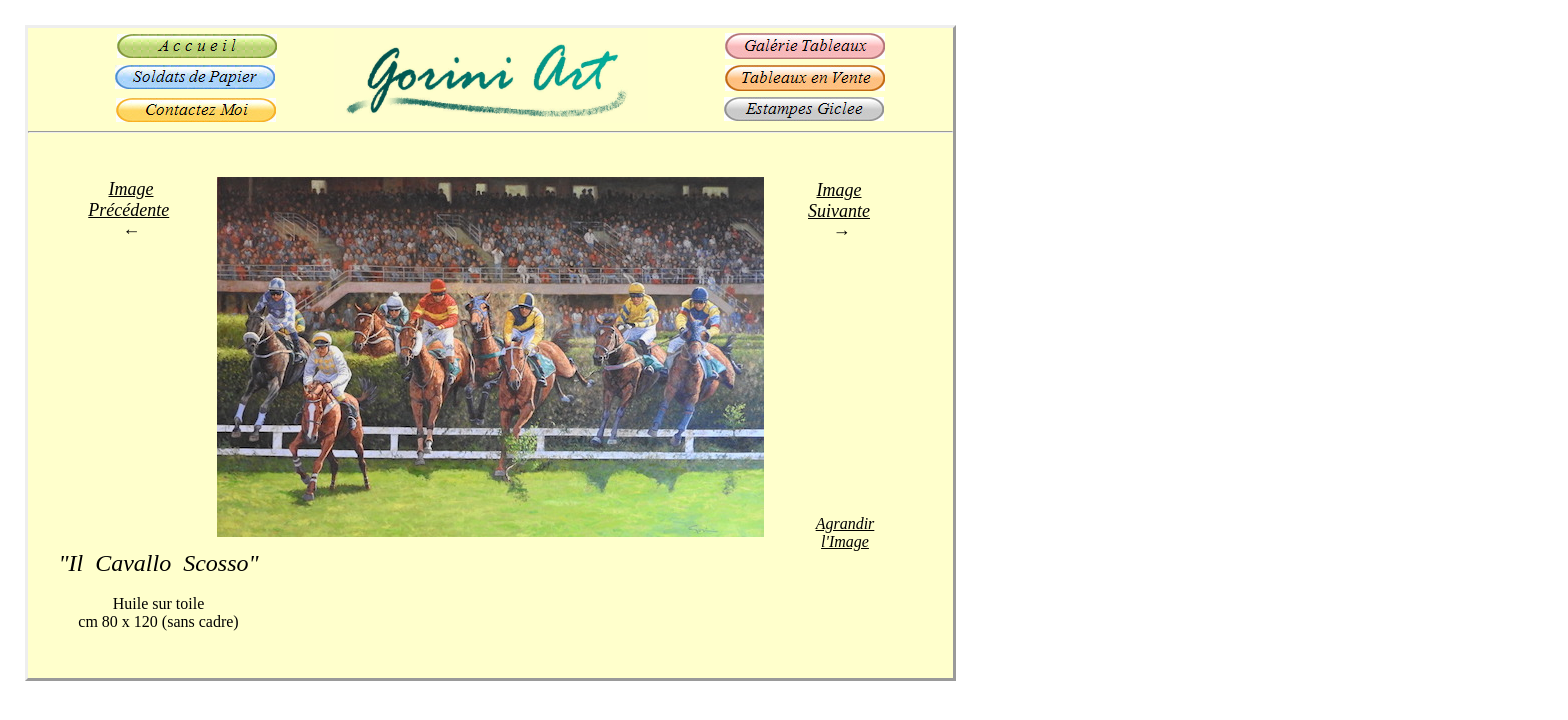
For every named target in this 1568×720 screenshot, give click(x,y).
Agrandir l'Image (845, 532)
